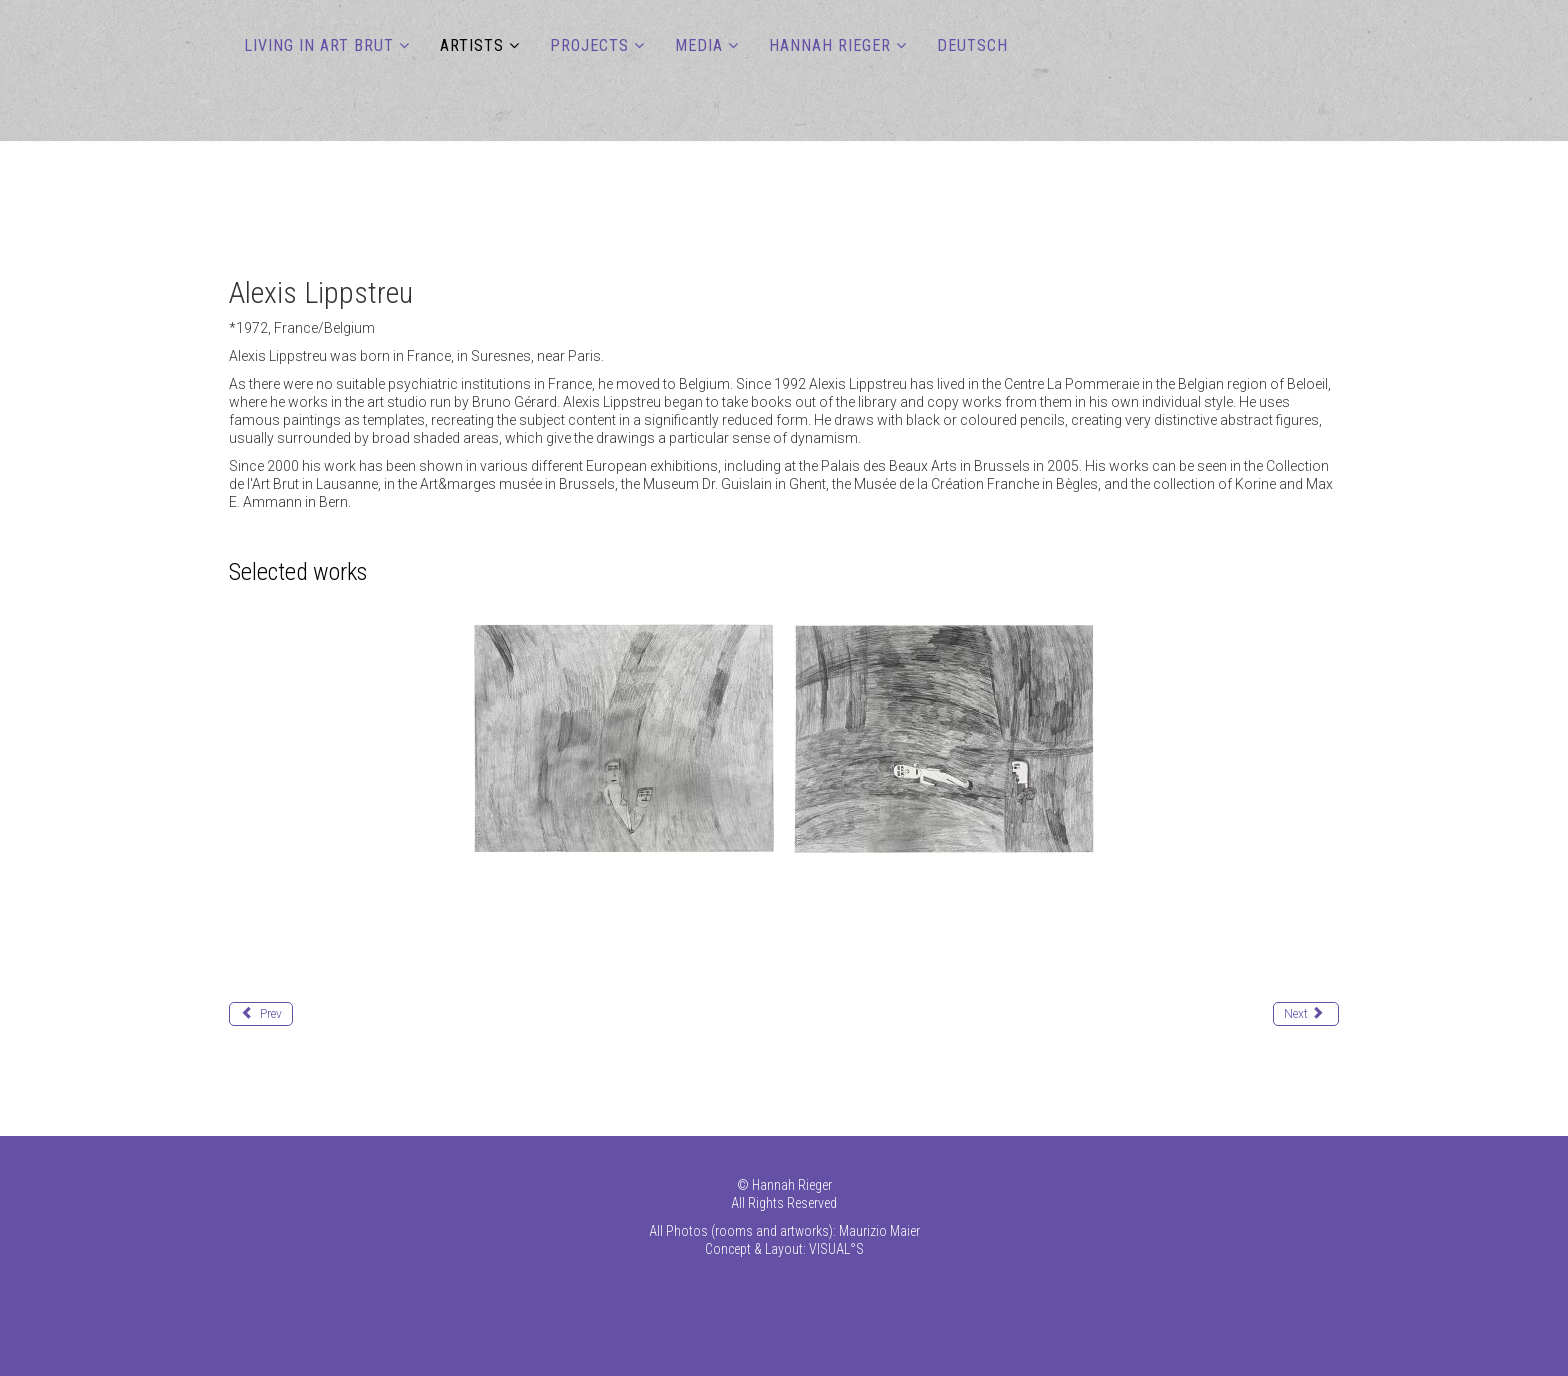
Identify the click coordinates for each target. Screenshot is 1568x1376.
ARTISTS (472, 45)
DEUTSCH (972, 45)
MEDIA (699, 45)
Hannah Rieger (830, 45)
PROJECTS (589, 45)
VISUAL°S (836, 1249)
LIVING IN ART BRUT (319, 45)
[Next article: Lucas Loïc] (1306, 1014)
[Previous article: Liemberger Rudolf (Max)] (261, 1014)
